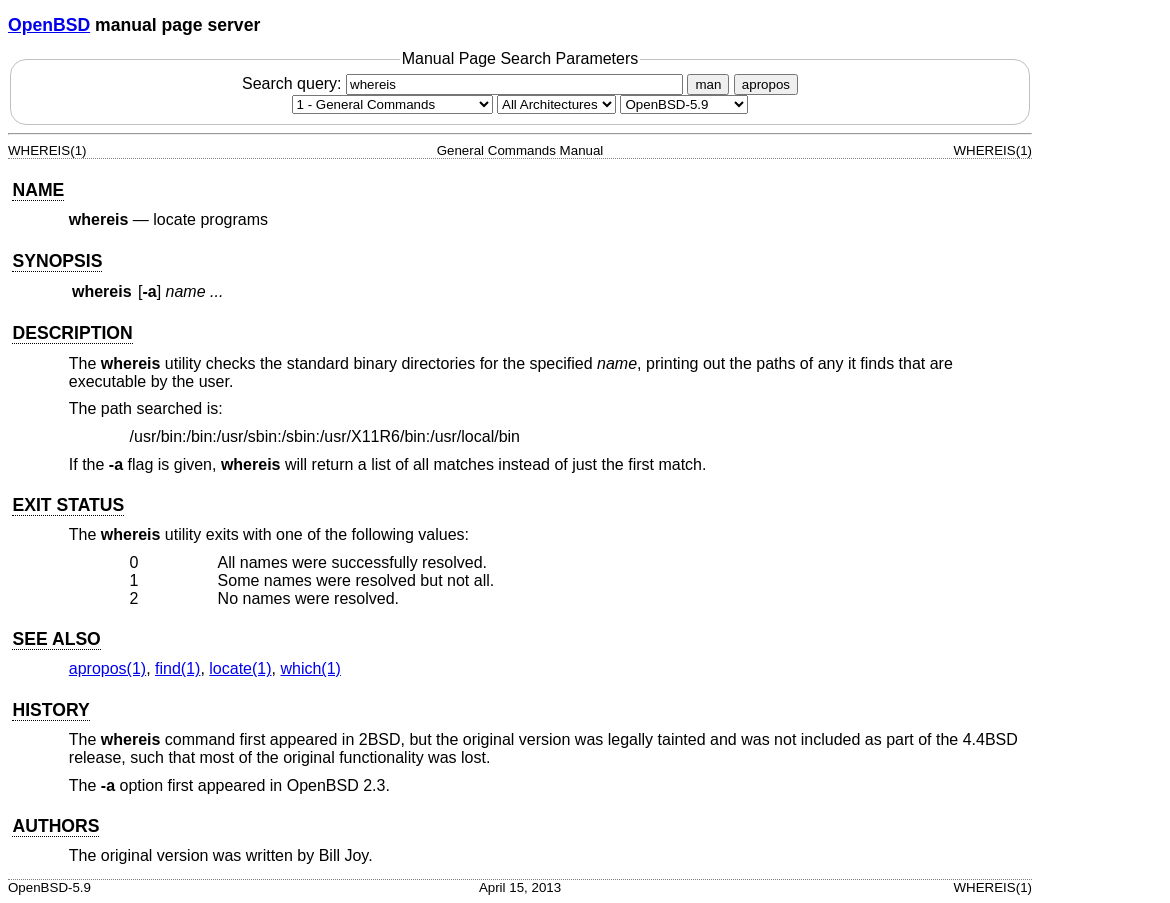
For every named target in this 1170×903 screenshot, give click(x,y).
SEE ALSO (56, 639)
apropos (766, 84)
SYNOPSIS (57, 261)
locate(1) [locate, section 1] (240, 668)
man (708, 84)
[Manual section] (392, 104)
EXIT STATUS (68, 505)
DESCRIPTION (72, 333)
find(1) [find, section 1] (177, 668)
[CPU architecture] (556, 104)
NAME (38, 190)
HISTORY (50, 710)
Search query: (465, 83)
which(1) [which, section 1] (310, 668)
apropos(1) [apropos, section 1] (107, 668)
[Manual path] (684, 104)
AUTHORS (55, 826)
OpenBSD (49, 25)
